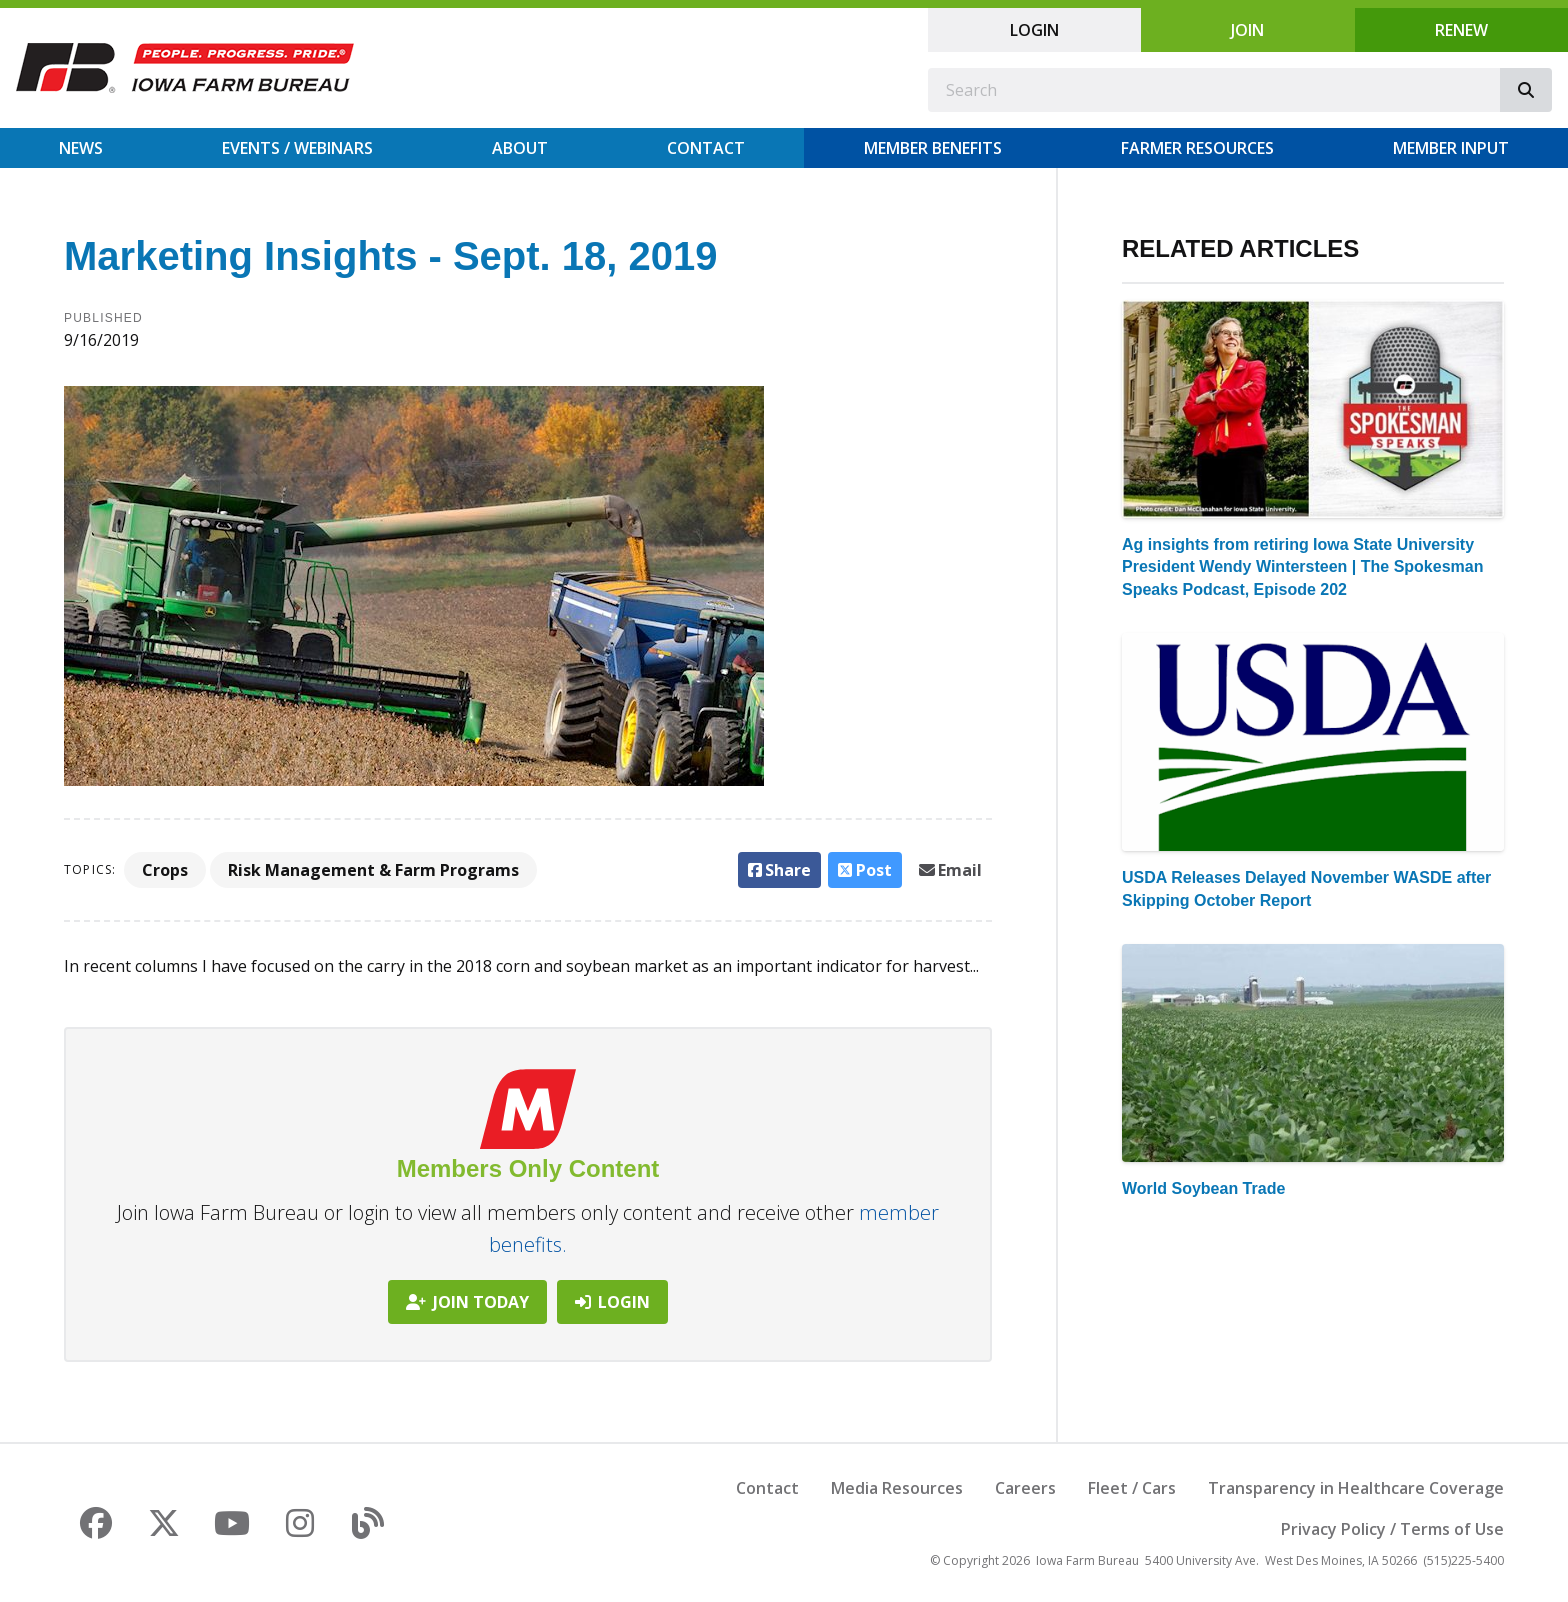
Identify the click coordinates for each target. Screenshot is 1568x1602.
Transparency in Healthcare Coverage (1356, 1488)
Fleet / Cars (1132, 1488)
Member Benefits (933, 148)
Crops (165, 870)
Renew (1461, 30)
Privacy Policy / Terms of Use (1392, 1529)
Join (1247, 30)
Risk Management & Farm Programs (373, 870)
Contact (706, 148)
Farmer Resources (1197, 148)
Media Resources (897, 1488)
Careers (1025, 1488)
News (81, 148)
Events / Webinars (297, 148)
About (520, 148)
